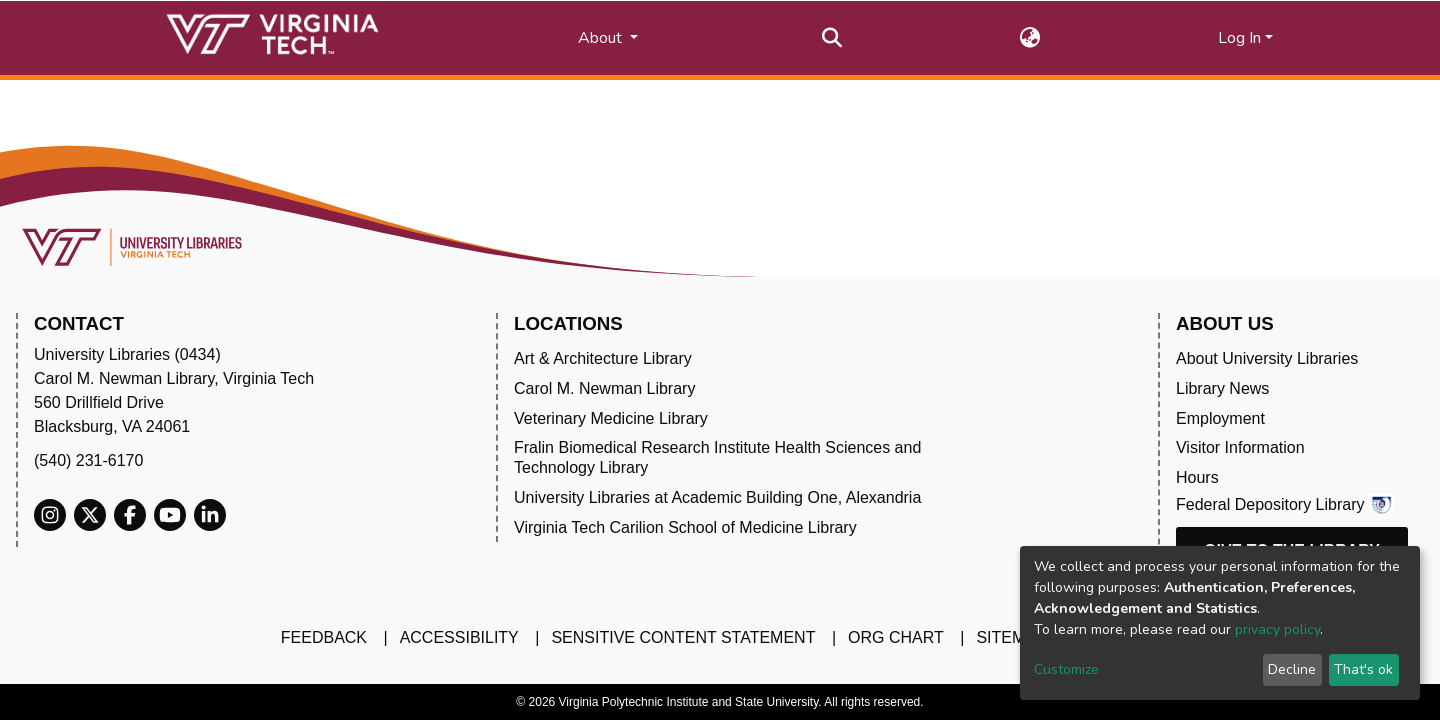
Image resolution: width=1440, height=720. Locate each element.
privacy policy (1277, 629)
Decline (1292, 669)
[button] (1030, 38)
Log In (1239, 38)
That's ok (1363, 669)
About (602, 38)
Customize (1066, 669)
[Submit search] (832, 38)
